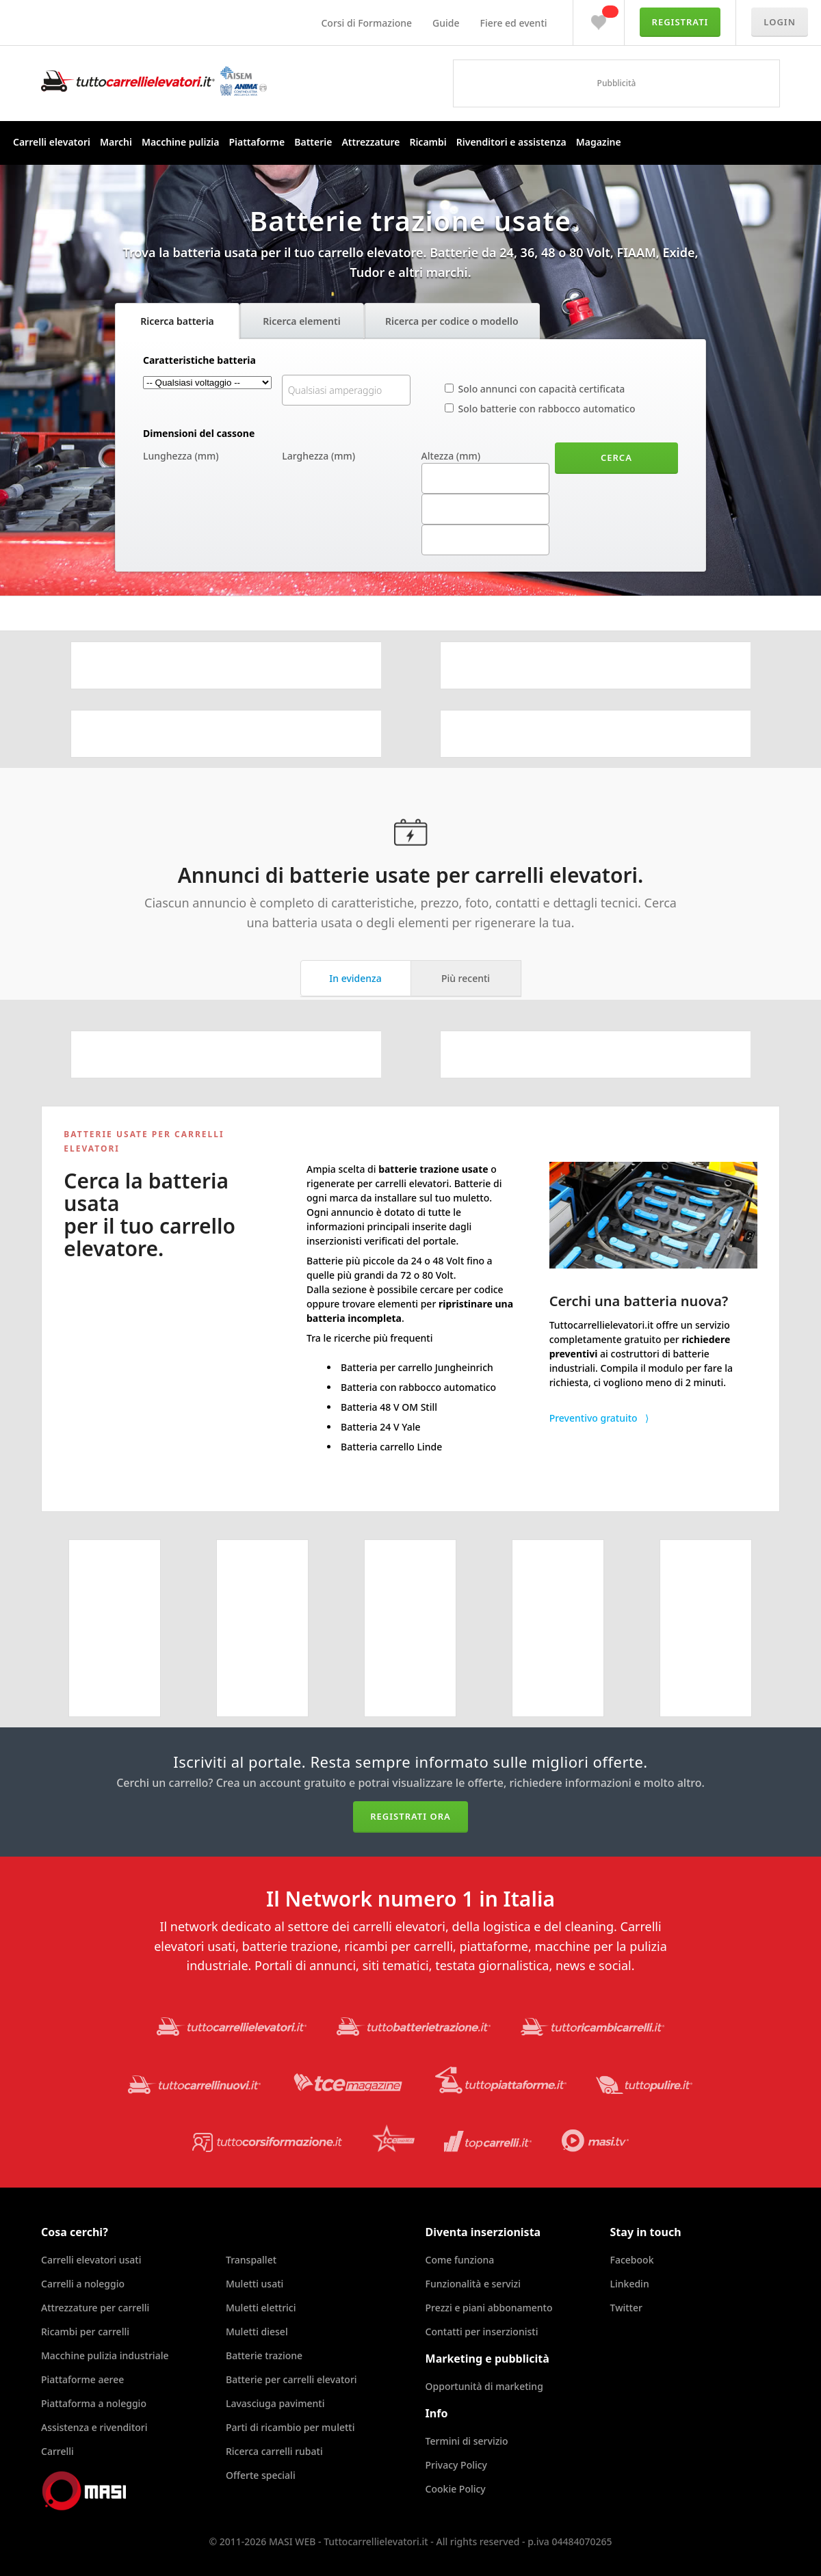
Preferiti (598, 19)
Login (780, 22)
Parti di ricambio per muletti (290, 2427)
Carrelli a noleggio (83, 2283)
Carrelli (57, 2451)
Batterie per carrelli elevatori (291, 2379)
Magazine (598, 141)
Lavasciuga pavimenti (275, 2403)
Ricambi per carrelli (85, 2331)
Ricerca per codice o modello (452, 321)
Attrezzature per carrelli (95, 2307)
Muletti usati (254, 2283)
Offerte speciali (261, 2475)
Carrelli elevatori (51, 141)
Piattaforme (257, 141)
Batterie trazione (264, 2355)
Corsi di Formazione (366, 22)
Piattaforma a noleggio (93, 2403)
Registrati (680, 22)
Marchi (116, 141)
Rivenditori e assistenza (511, 141)
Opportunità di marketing (484, 2386)
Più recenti (465, 978)
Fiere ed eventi (513, 22)
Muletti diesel (257, 2331)
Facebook (632, 2259)
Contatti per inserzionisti (482, 2331)
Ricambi (427, 141)
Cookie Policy (456, 2488)
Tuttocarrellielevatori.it (154, 81)
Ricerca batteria (177, 321)
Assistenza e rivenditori (94, 2427)
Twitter (626, 2307)
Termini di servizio (467, 2440)
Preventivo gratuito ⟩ (599, 1417)
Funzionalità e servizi (473, 2283)
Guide (445, 22)
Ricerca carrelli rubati (274, 2451)
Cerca (616, 457)
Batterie (313, 141)
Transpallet (251, 2259)
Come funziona (460, 2259)
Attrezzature (370, 141)
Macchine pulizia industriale (104, 2355)
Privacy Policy (456, 2464)
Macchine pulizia (180, 141)
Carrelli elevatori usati (91, 2259)
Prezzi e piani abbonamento (489, 2307)
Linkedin (629, 2283)
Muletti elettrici (261, 2307)
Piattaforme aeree (82, 2379)
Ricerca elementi (301, 321)
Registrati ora (410, 1816)
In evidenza (355, 978)
